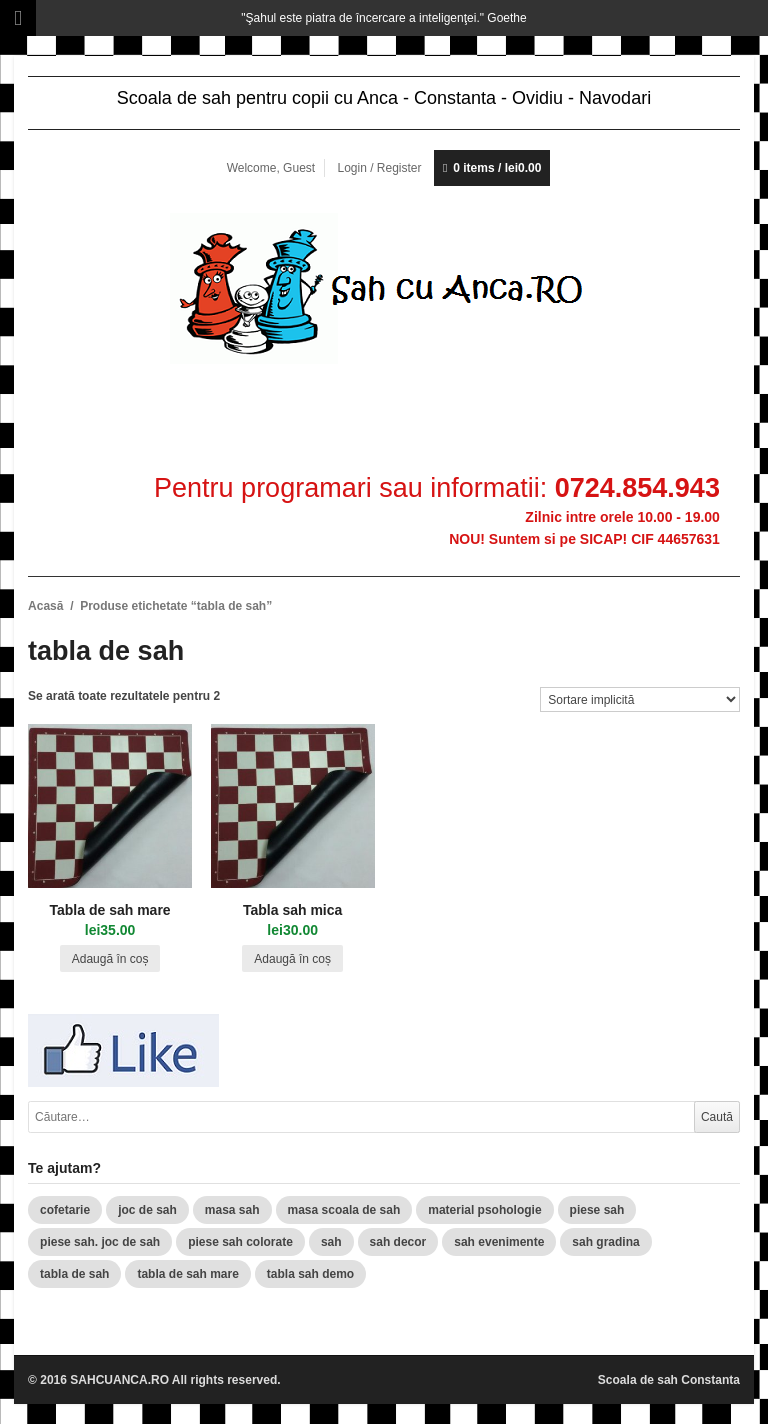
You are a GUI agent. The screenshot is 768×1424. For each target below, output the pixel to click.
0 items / (497, 168)
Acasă (45, 606)
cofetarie (65, 1210)
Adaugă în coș (110, 959)
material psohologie (484, 1210)
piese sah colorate (240, 1242)
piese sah (597, 1210)
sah (331, 1242)
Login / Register (379, 168)
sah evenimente (499, 1242)
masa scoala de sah (344, 1210)
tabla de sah (74, 1274)
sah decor (398, 1242)
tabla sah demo (310, 1274)
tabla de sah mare (187, 1274)
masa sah (232, 1210)
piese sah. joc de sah (100, 1242)
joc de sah (147, 1210)
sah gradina (605, 1242)
